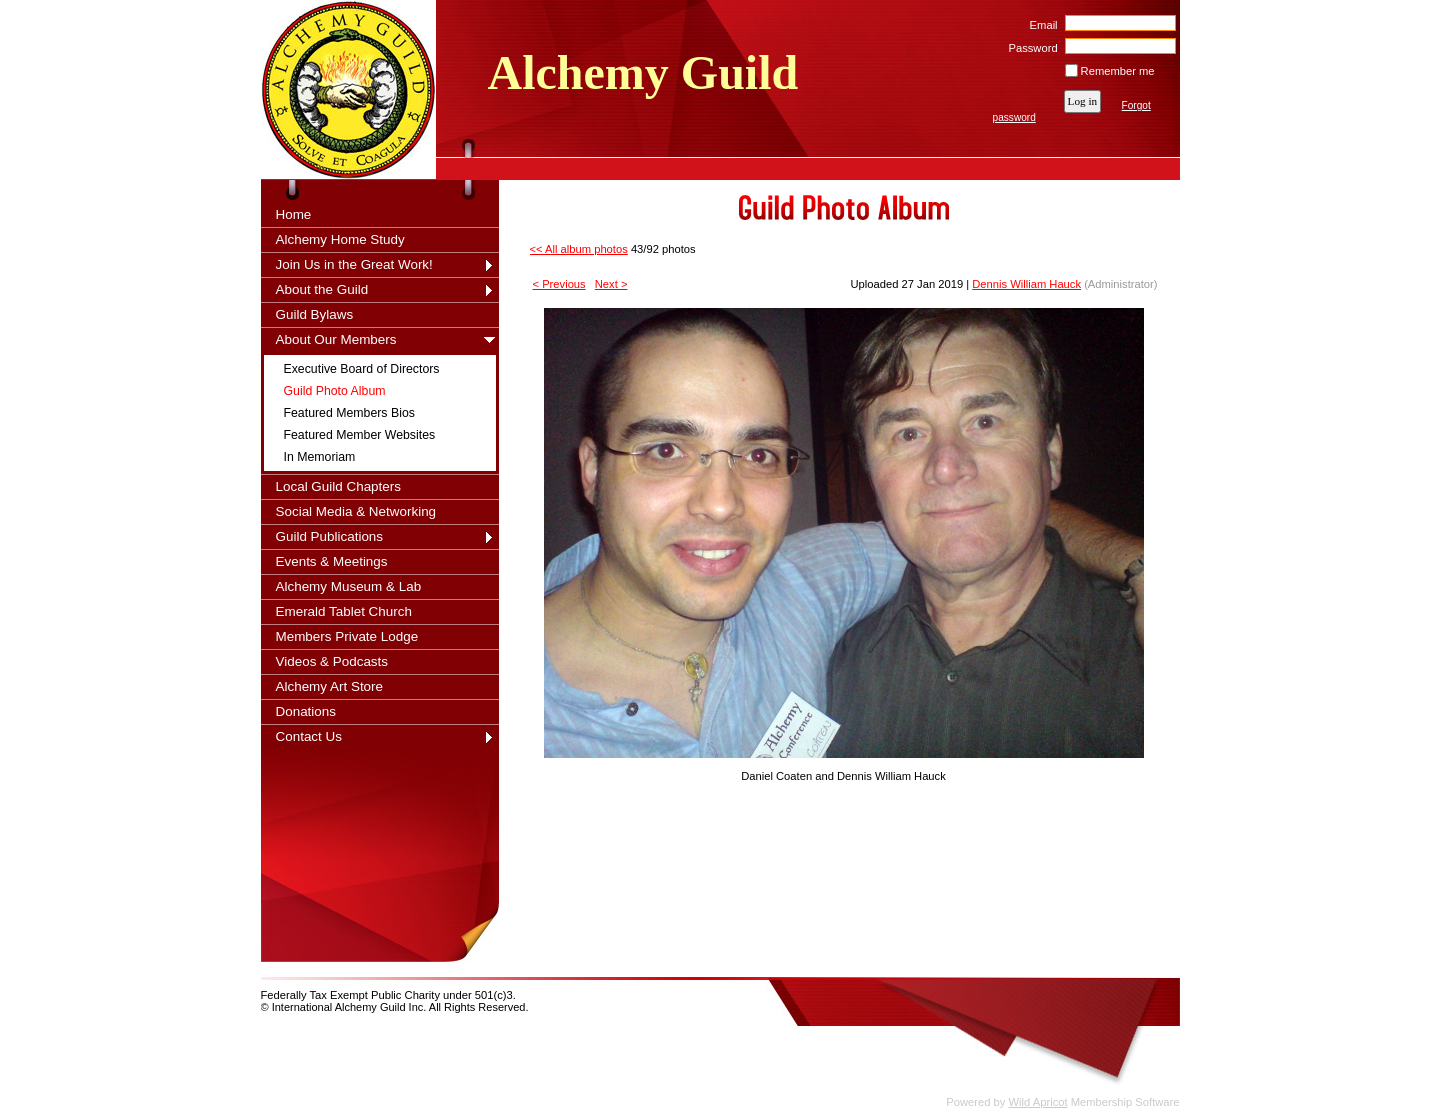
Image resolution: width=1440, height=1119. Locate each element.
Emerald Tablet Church (344, 611)
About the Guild (322, 289)
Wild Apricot (1038, 1102)
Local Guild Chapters (339, 486)
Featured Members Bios (349, 413)
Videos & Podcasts (332, 661)
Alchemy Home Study (340, 239)
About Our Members (336, 339)
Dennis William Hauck (1026, 284)
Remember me (1118, 71)
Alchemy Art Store (330, 686)
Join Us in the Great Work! (354, 264)
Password (1029, 48)
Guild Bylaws (315, 314)
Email (1039, 25)
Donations (306, 711)
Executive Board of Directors (362, 369)
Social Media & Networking (356, 511)
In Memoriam (320, 457)
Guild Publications (330, 536)
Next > (611, 284)
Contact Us (309, 736)
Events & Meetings (332, 561)
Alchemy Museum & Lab (349, 586)
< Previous (559, 284)
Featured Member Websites (360, 435)
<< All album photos (579, 249)
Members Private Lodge (347, 636)
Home (294, 214)
